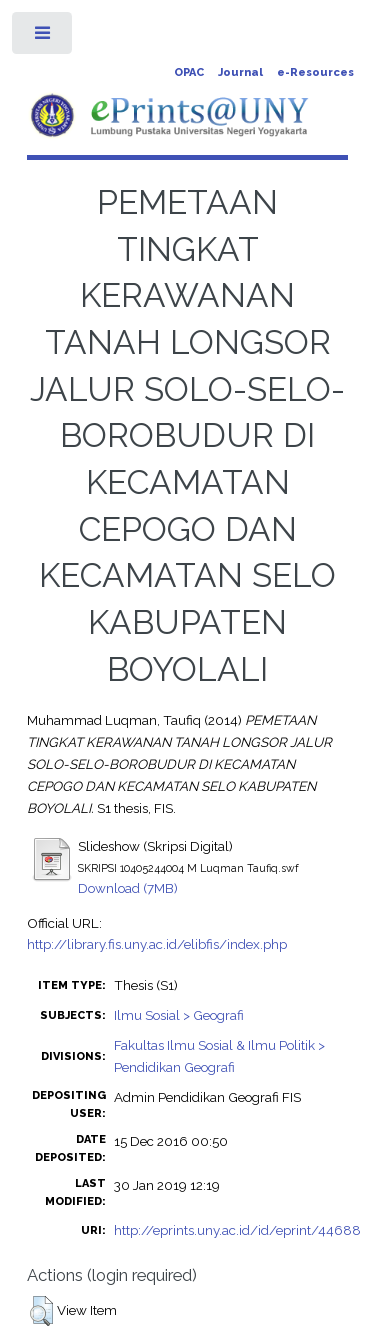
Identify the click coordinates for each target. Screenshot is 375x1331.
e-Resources (315, 72)
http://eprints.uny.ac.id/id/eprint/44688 (237, 1230)
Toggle (43, 37)
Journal (240, 72)
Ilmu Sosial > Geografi (179, 1015)
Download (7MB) (128, 888)
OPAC (189, 72)
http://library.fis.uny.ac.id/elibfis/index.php (157, 944)
